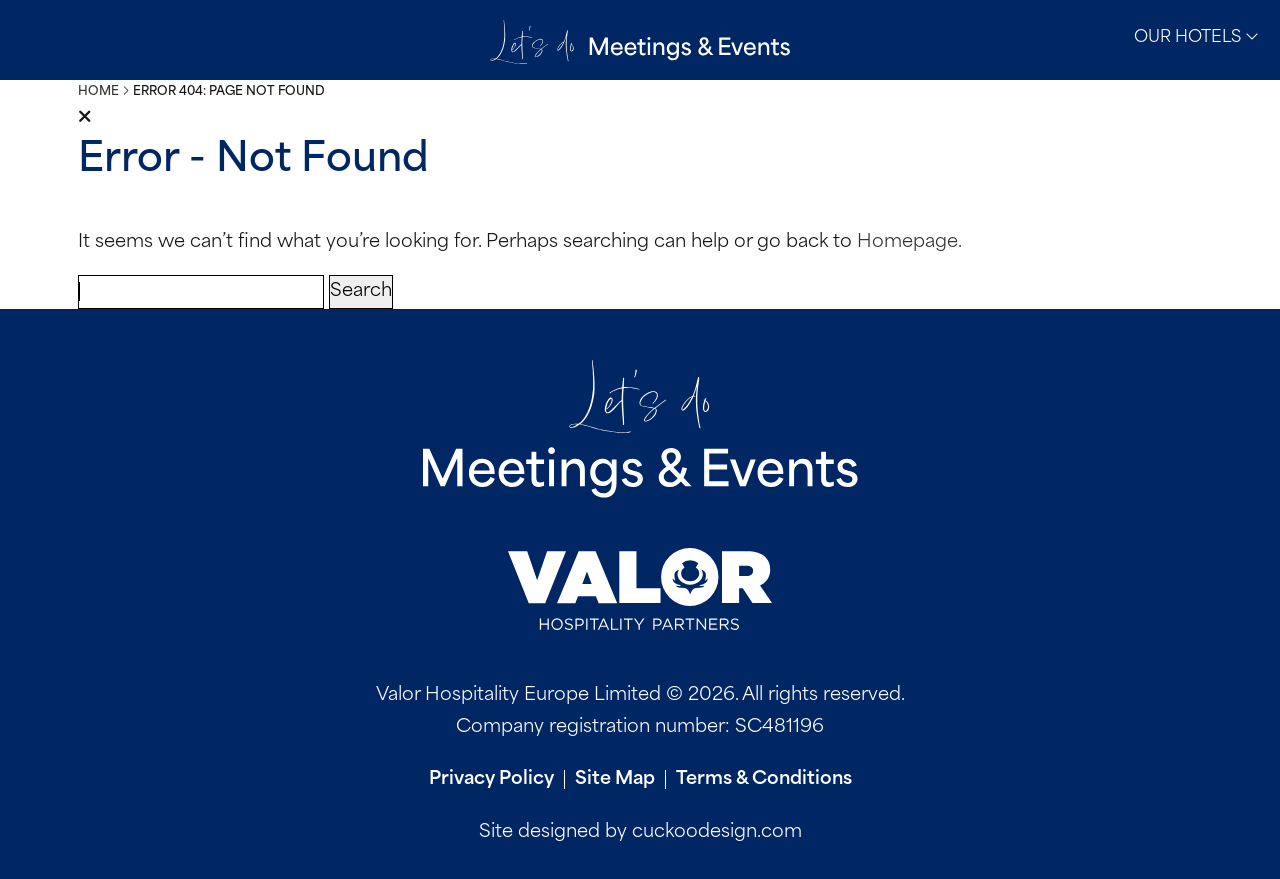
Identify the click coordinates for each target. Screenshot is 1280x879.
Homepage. (909, 242)
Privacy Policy (491, 779)
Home (98, 92)
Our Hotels (1196, 37)
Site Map (615, 779)
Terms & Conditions (764, 779)
